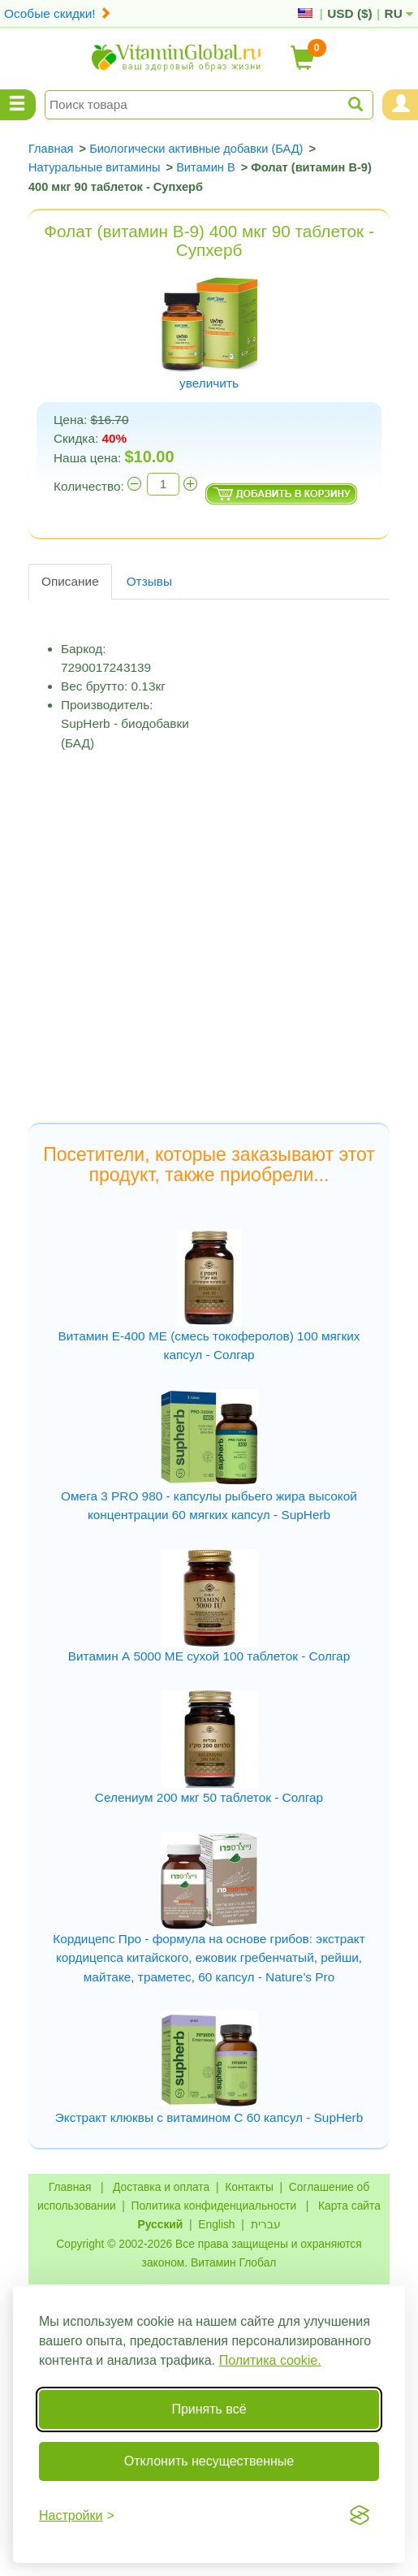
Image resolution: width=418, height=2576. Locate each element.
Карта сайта (349, 2205)
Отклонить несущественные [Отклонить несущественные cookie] (209, 2461)
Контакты (249, 2186)
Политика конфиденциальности (214, 2205)
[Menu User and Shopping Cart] (400, 104)
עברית (266, 2224)
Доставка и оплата (161, 2186)
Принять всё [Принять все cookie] (208, 2409)
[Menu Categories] (18, 104)
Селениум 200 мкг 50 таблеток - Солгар (209, 1797)
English (216, 2224)
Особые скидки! (57, 13)
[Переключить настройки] (76, 2515)
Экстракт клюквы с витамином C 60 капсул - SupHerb (209, 2117)
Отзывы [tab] (149, 581)
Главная (70, 2186)
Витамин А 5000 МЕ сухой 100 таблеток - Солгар (209, 1656)
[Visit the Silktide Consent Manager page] (359, 2515)
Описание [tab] (70, 581)
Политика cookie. (270, 2360)
